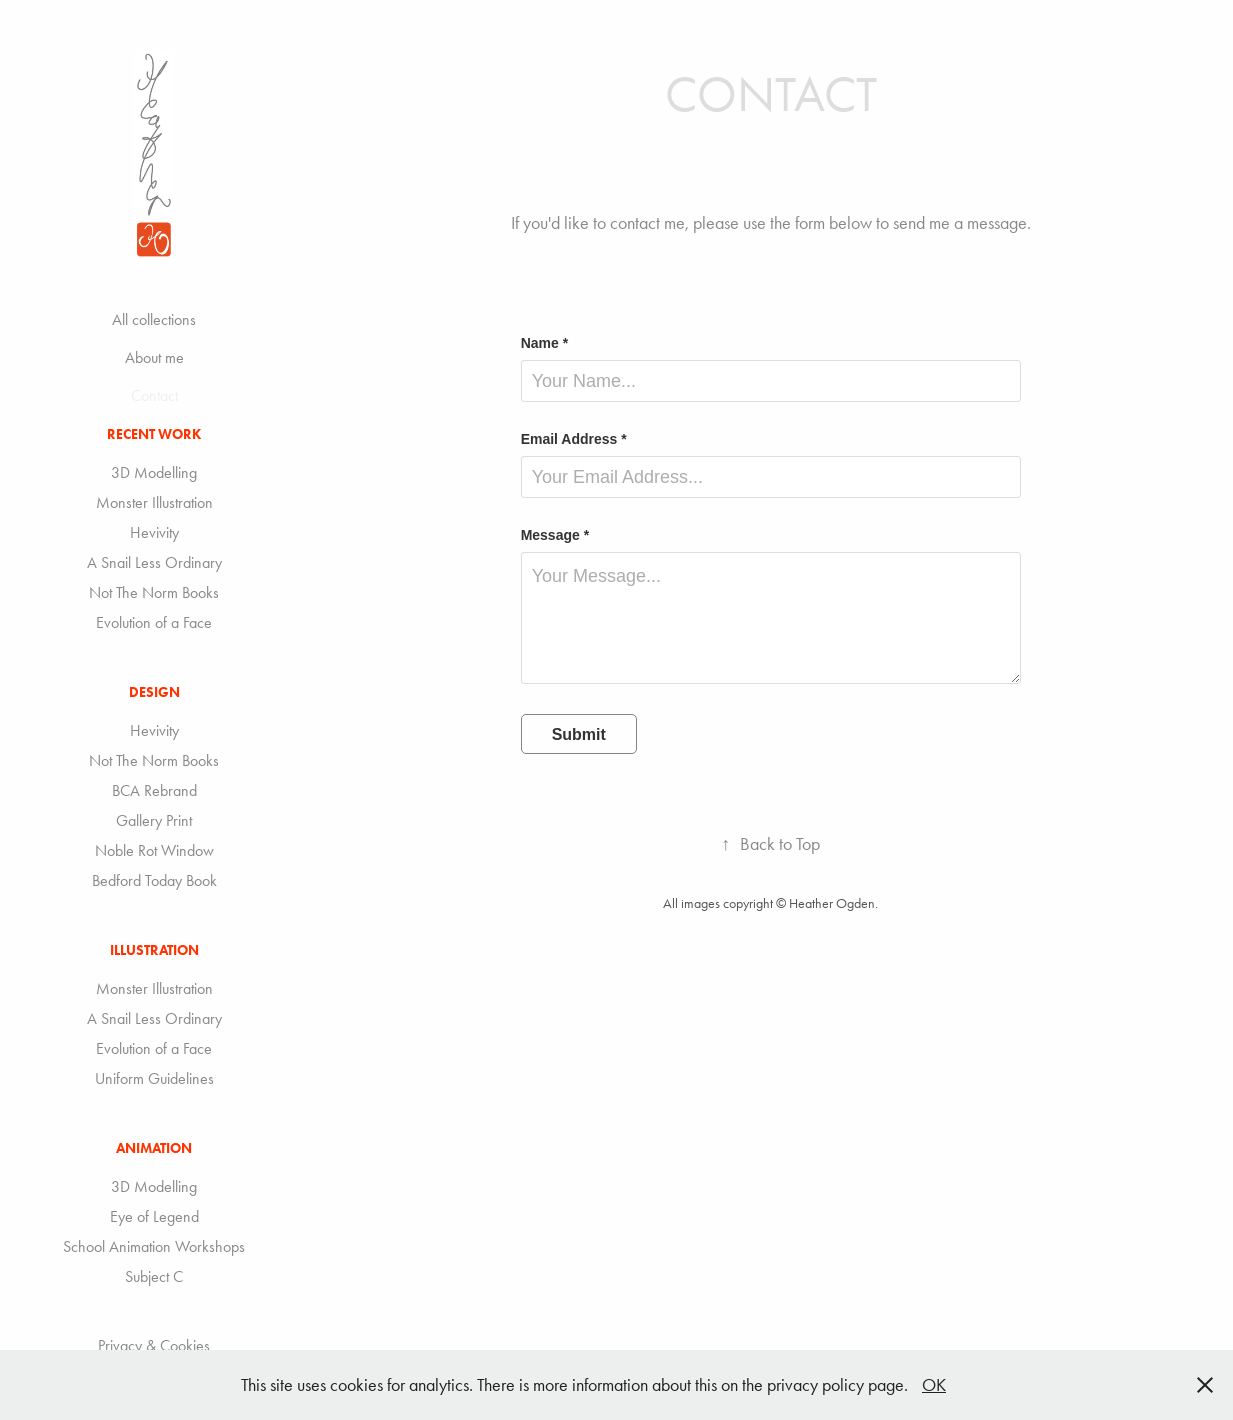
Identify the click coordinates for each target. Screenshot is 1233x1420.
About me (154, 357)
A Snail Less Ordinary (154, 562)
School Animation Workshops (154, 1246)
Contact (154, 395)
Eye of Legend (154, 1216)
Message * (555, 535)
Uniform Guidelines (154, 1078)
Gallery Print (154, 820)
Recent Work (154, 434)
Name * (544, 343)
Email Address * (574, 439)
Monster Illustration (154, 502)
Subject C (154, 1276)
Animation (154, 1148)
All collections (154, 319)
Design (154, 692)
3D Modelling (154, 472)
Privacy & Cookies (154, 1345)
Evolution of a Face (154, 622)
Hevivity (154, 532)
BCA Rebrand (154, 790)
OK (934, 1385)
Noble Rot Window (154, 850)
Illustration (154, 950)
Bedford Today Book (154, 880)
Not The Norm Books (154, 592)
